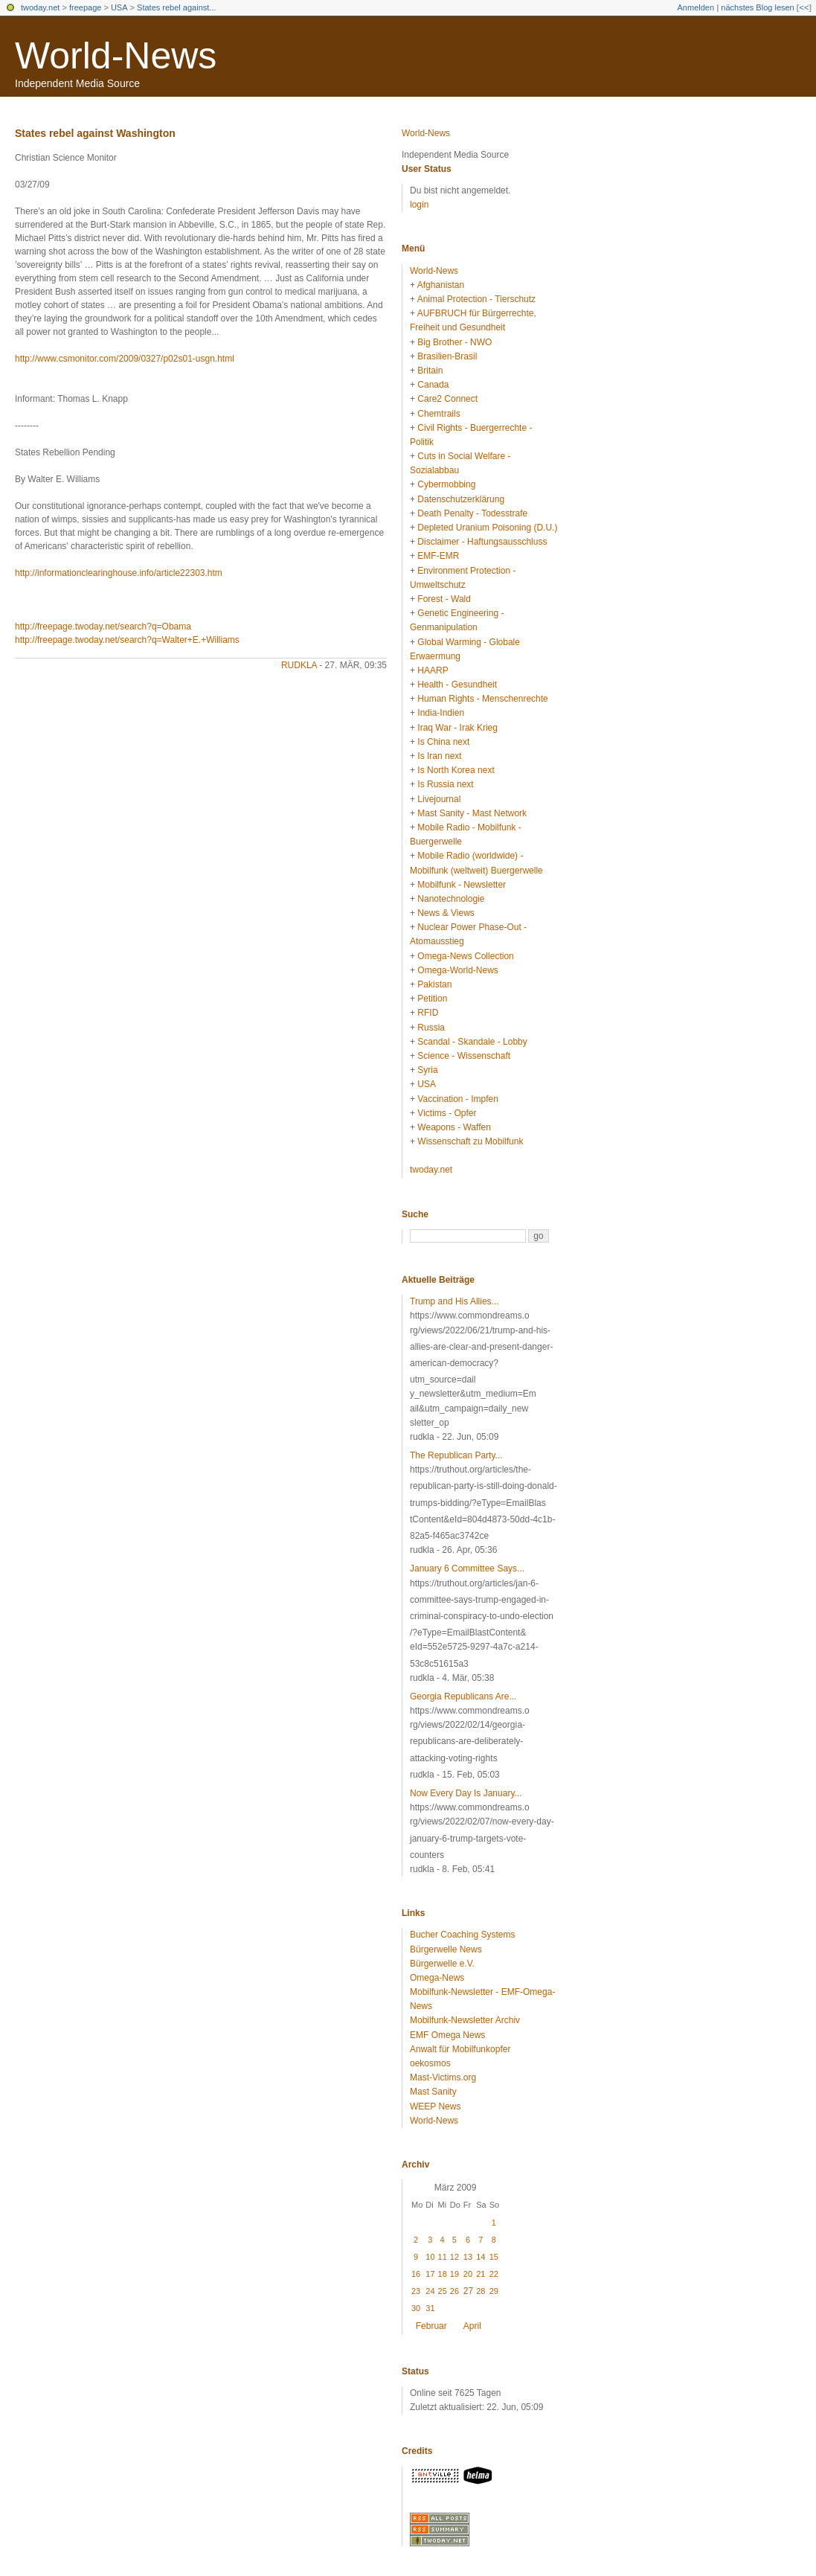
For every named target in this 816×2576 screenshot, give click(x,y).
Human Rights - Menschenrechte (482, 698)
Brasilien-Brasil (447, 356)
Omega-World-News (457, 970)
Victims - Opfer (446, 1113)
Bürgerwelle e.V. (442, 1963)
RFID (427, 1012)
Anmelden (696, 7)
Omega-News (437, 1978)
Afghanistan (440, 285)
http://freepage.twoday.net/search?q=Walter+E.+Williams (127, 640)
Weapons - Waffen (454, 1127)
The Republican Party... (456, 1455)
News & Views (445, 913)
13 (467, 2256)
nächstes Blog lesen (757, 7)
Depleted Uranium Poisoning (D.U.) (487, 527)
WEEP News (435, 2106)
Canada (433, 384)
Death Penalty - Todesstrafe (472, 513)
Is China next (443, 742)
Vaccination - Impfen (457, 1099)
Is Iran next (439, 756)
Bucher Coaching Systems (462, 1934)
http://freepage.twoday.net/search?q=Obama (103, 626)
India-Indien (440, 713)
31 (429, 2308)
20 (467, 2273)
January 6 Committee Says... (467, 1568)
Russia (431, 1027)
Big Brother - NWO (454, 342)
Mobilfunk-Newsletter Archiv (465, 2020)
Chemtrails (438, 413)
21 (480, 2273)
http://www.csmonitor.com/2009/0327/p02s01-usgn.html (124, 358)
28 (480, 2291)
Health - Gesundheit (457, 684)
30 (415, 2308)
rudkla (299, 665)
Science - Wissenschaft (463, 1056)
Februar (431, 2326)
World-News (115, 56)
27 (468, 2291)
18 (442, 2273)
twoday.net (40, 7)
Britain (430, 370)
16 (415, 2273)
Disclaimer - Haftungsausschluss (482, 541)
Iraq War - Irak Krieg (457, 728)
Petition (432, 998)
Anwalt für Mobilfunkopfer (460, 2049)
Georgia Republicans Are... (463, 1696)
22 (493, 2273)
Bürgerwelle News (446, 1949)
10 (429, 2256)
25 (442, 2291)
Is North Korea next (455, 770)
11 (442, 2256)
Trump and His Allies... (454, 1301)
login (419, 204)
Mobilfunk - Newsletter (461, 885)
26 (454, 2291)
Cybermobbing (446, 484)
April (472, 2326)
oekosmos (430, 2063)
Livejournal (438, 799)
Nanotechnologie (450, 899)
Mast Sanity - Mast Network (472, 813)
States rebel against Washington (95, 133)
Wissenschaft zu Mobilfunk (470, 1141)
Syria (427, 1070)
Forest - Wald (444, 599)
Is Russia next (445, 784)
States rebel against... (176, 7)
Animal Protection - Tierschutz (476, 299)
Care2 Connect (447, 399)
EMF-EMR (438, 556)
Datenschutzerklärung (460, 499)
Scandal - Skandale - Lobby (472, 1042)
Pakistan (434, 984)
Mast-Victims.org (443, 2077)
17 (429, 2273)
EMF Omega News (447, 2035)
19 (454, 2273)
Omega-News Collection (465, 956)
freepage (85, 7)
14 (480, 2256)
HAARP (432, 670)
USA (119, 7)
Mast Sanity (433, 2091)
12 (454, 2256)
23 (415, 2291)
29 (493, 2291)
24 (429, 2291)
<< (804, 7)
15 (493, 2256)
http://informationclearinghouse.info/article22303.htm (118, 573)
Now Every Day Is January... (466, 1793)
